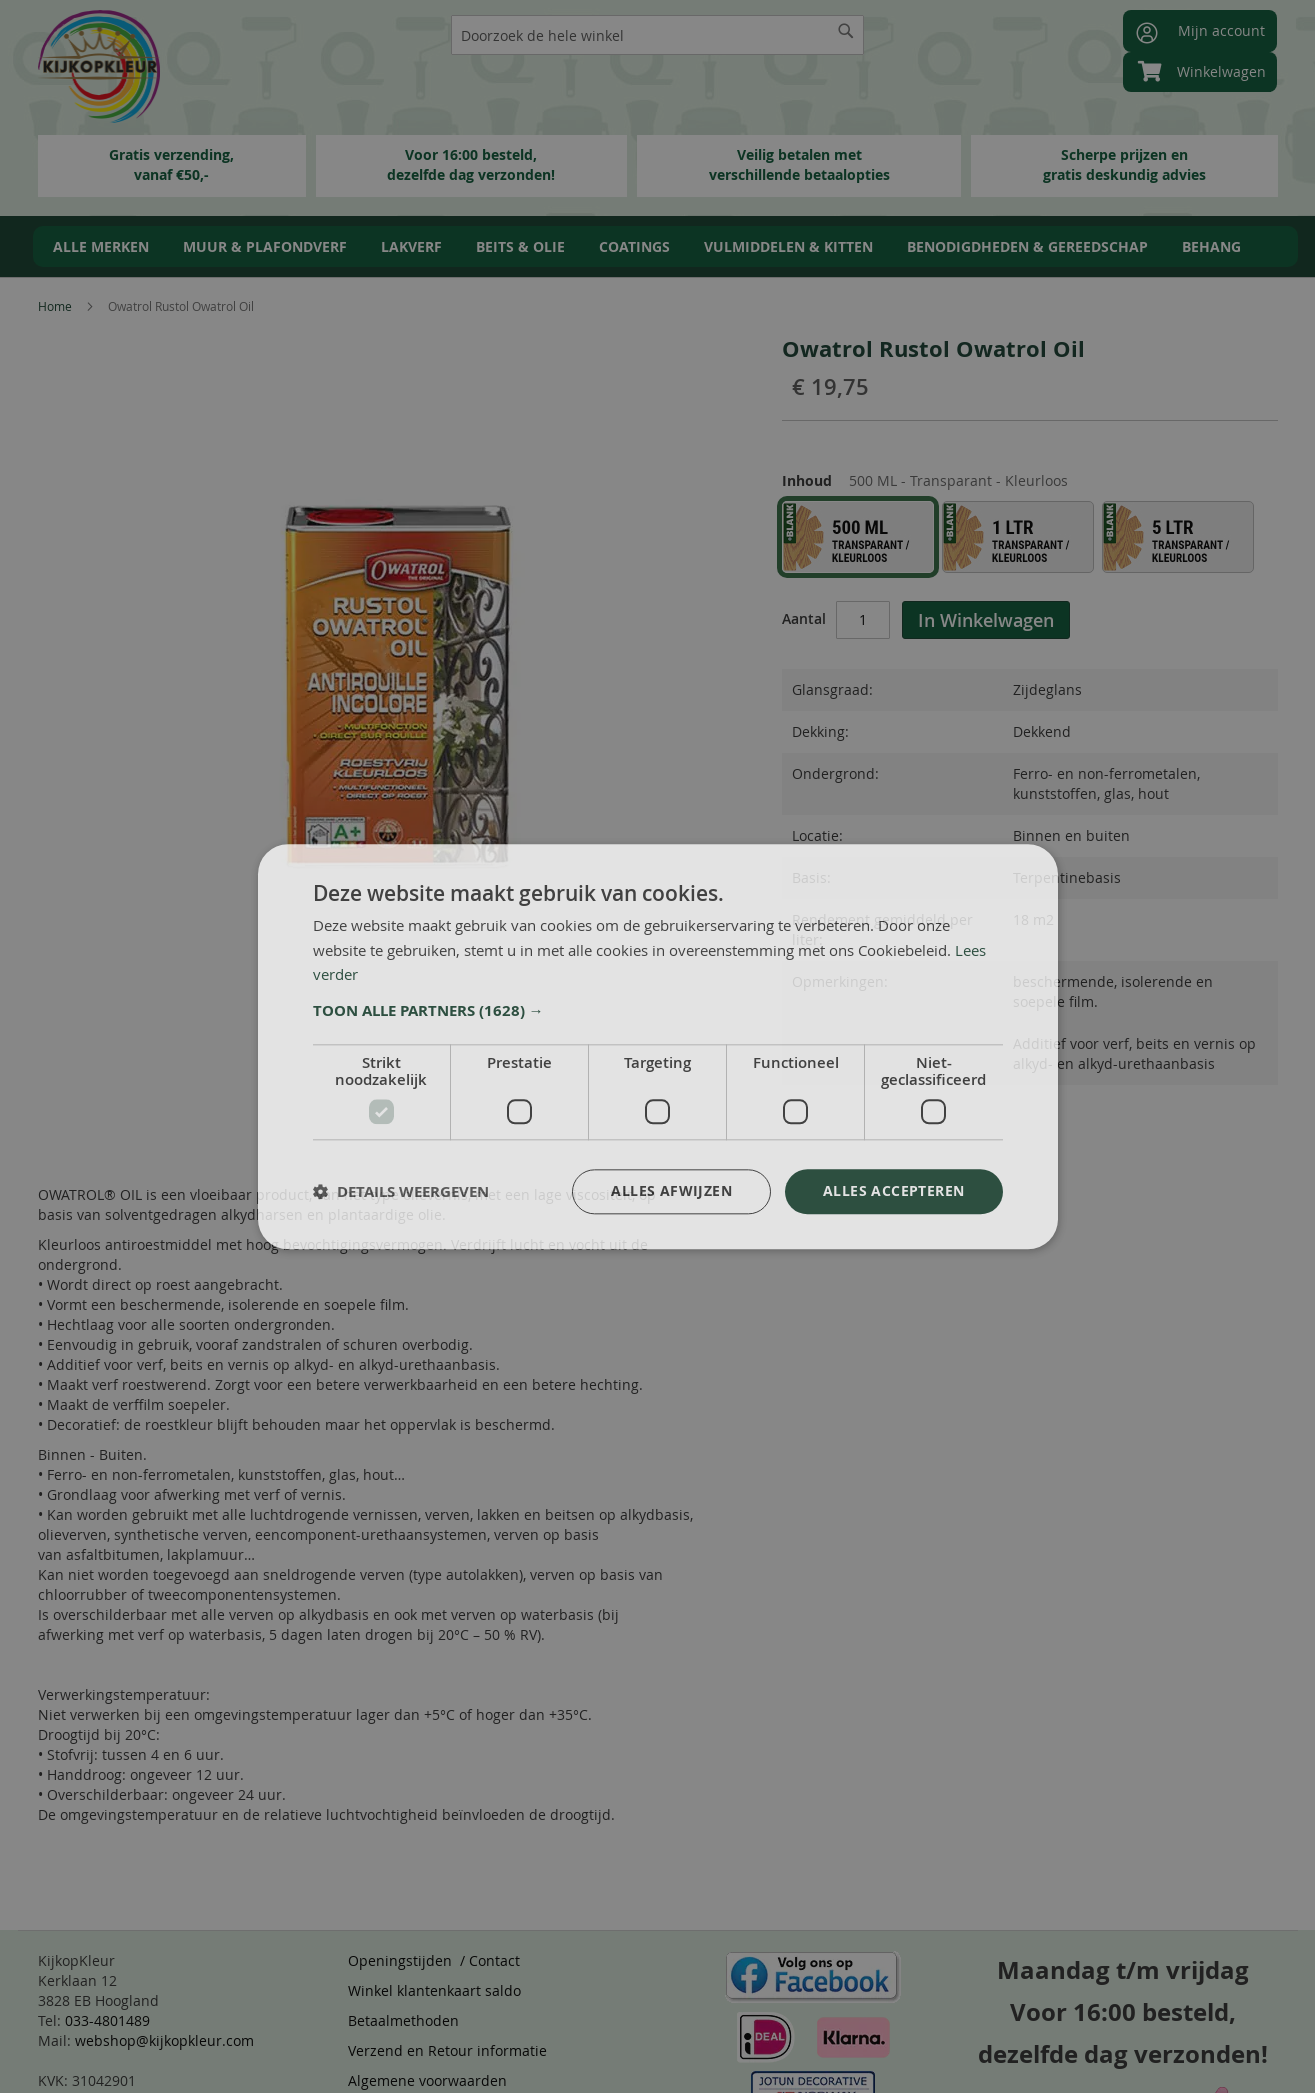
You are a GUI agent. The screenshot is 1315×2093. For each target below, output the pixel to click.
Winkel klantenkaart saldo (434, 1990)
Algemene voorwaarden (427, 2080)
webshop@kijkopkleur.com (164, 2040)
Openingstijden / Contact (434, 1960)
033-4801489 (107, 2020)
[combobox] (657, 35)
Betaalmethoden (403, 2020)
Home (55, 306)
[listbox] (1030, 541)
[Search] (846, 31)
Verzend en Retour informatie (447, 2050)
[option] (858, 537)
